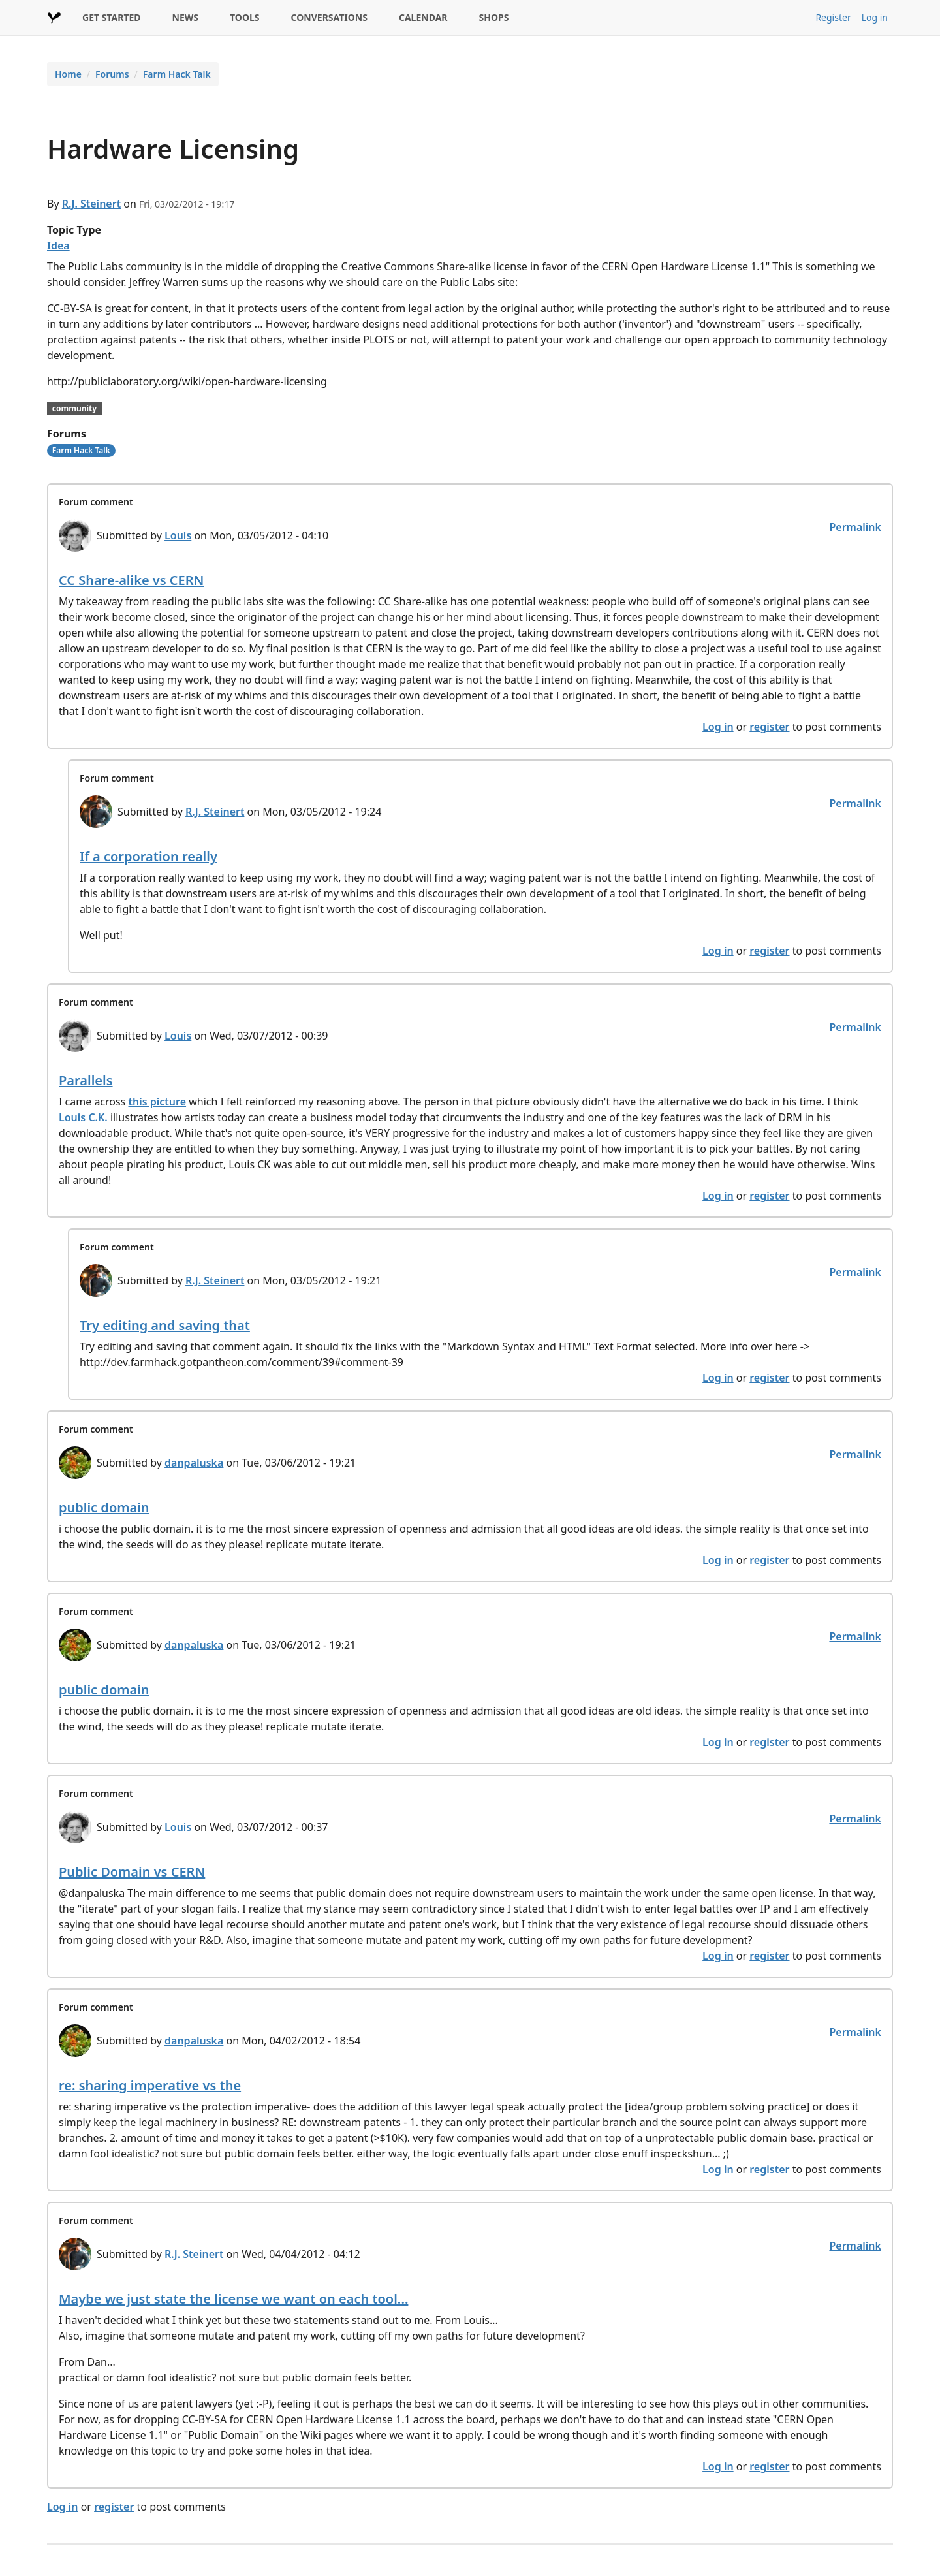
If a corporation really (148, 856)
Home (68, 74)
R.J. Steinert (91, 204)
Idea (58, 245)
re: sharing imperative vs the (150, 2085)
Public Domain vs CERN (132, 1872)
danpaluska (193, 1462)
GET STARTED (111, 17)
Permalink (855, 527)
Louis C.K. (83, 1117)
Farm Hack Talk (177, 74)
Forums (112, 74)
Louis (177, 535)
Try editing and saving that (165, 1325)
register (769, 727)
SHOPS (494, 17)
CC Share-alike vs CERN (131, 580)
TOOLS (245, 17)
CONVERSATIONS (329, 17)
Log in (875, 17)
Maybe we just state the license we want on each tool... (233, 2299)
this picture (158, 1101)
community (74, 408)
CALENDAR (423, 17)
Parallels (86, 1080)
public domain (104, 1507)
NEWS (185, 17)
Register (833, 17)
